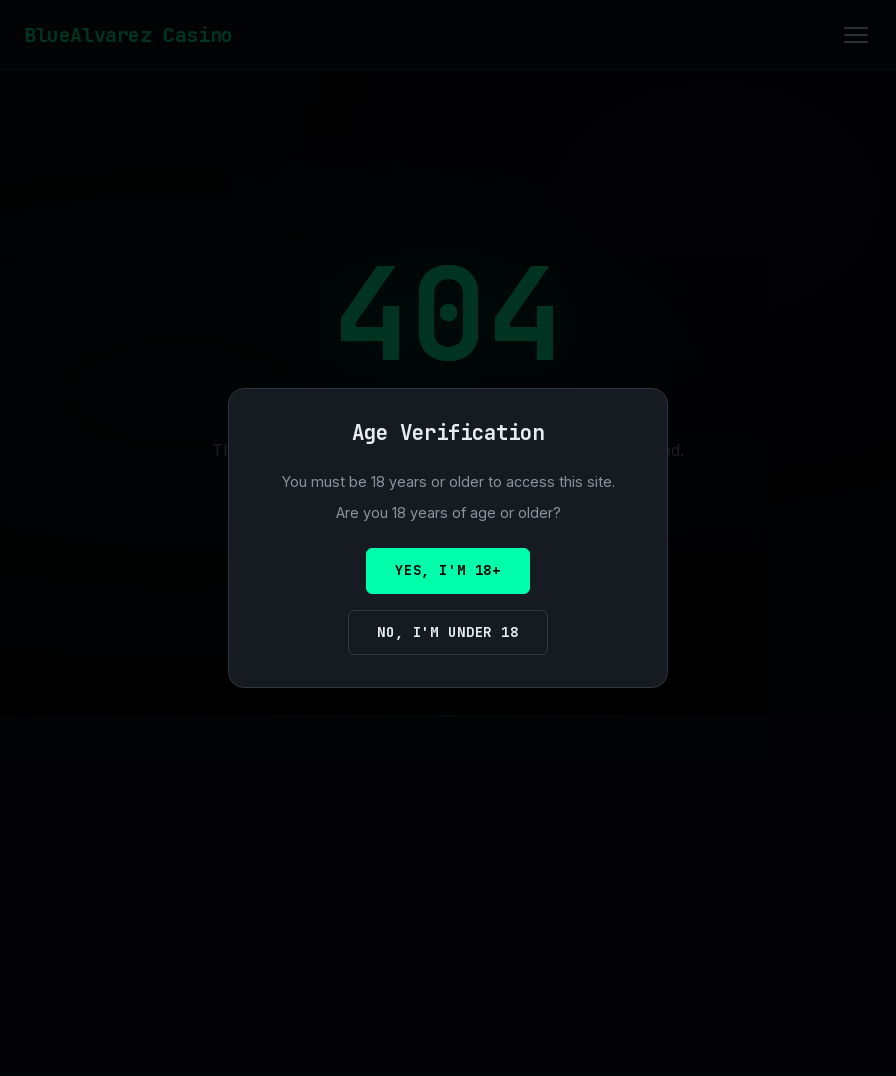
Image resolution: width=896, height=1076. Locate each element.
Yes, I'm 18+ (448, 570)
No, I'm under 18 (447, 632)
